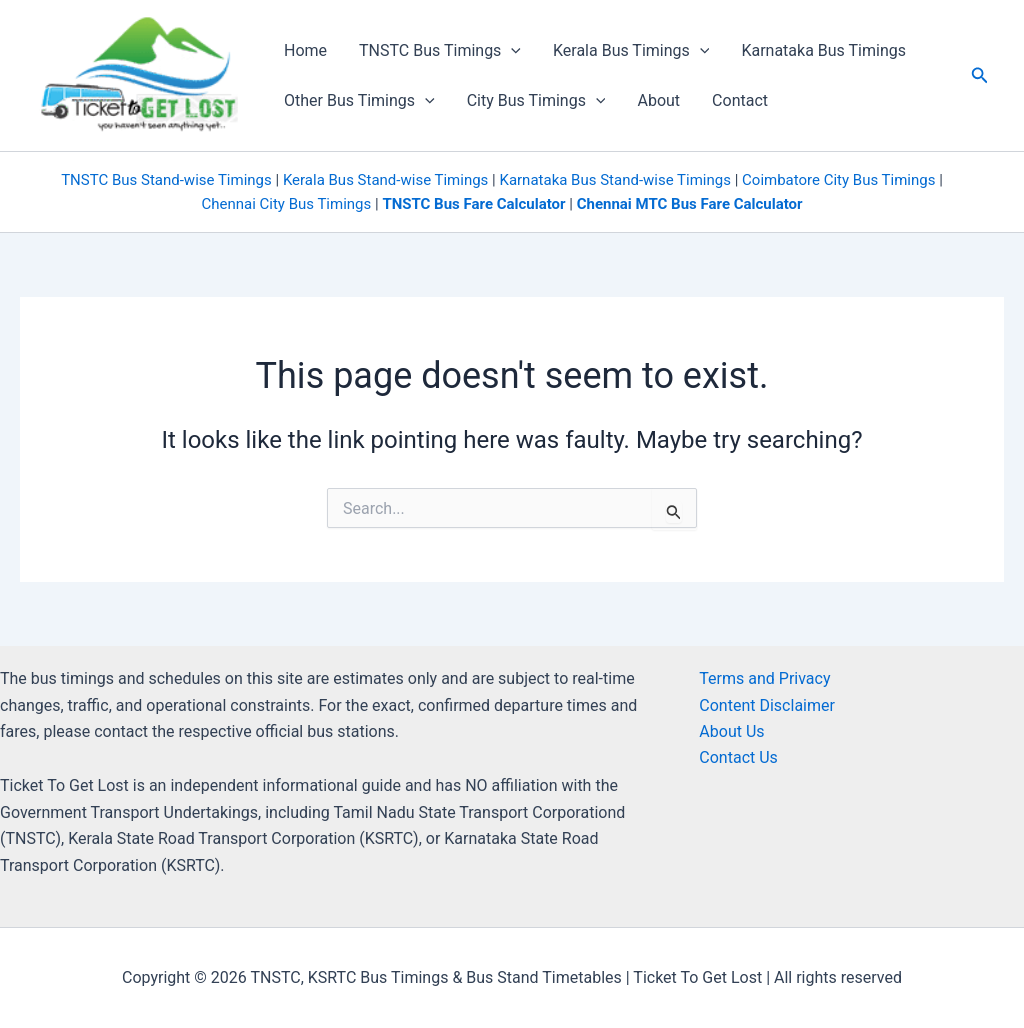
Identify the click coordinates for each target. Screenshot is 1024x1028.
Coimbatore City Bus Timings (838, 180)
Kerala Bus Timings (631, 51)
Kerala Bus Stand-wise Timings (385, 180)
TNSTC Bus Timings (440, 51)
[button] (980, 75)
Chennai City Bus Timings (286, 204)
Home (305, 50)
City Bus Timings (536, 101)
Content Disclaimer (767, 705)
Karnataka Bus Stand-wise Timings (614, 180)
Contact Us (738, 757)
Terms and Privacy (764, 678)
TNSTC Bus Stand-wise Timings (166, 180)
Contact (740, 100)
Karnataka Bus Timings (823, 50)
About (658, 100)
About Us (731, 731)
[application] (511, 51)
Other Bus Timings (359, 101)
